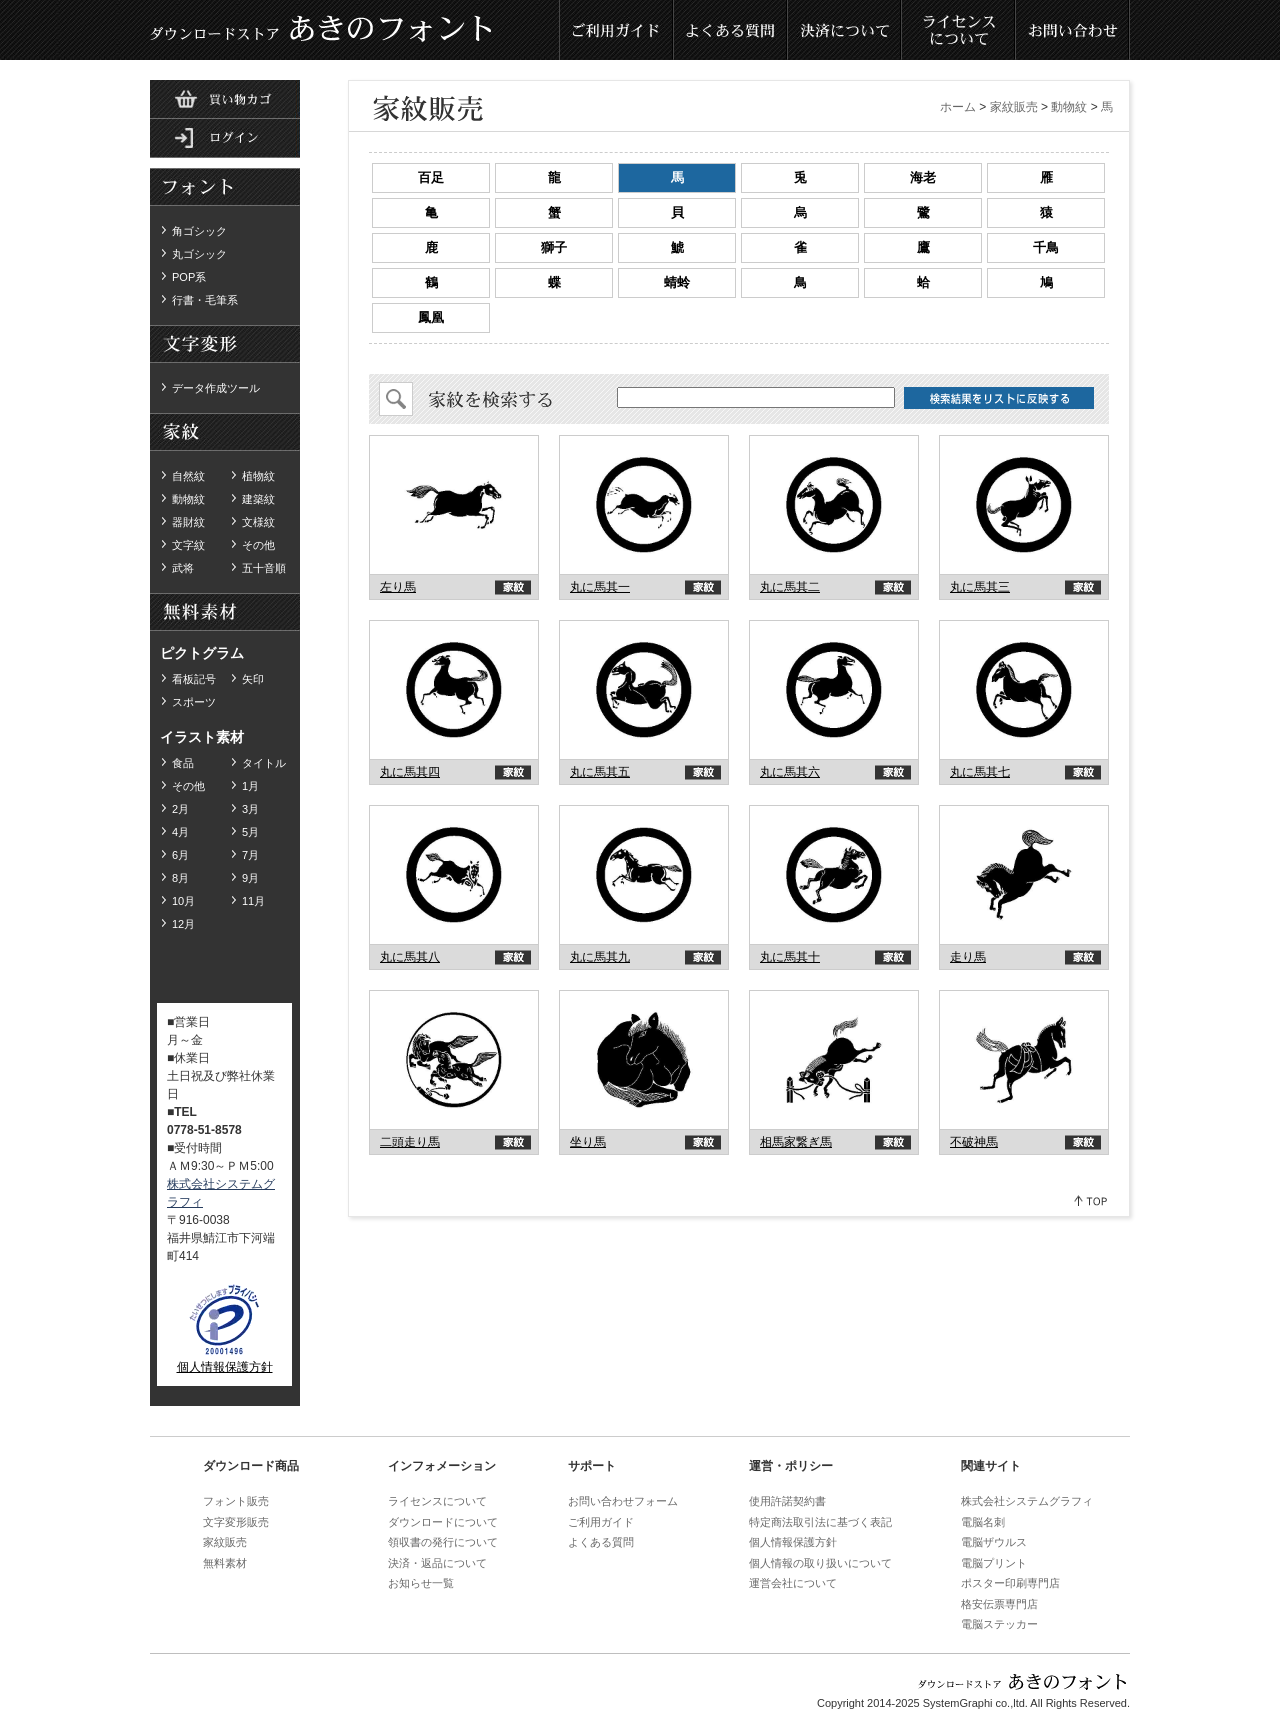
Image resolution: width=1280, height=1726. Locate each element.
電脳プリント (994, 1563)
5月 (250, 832)
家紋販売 (1014, 107)
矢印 (253, 679)
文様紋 (258, 522)
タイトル (264, 763)
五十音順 (264, 568)
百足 (431, 177)
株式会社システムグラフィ (1027, 1501)
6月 (180, 855)
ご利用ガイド (617, 30)
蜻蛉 (677, 282)
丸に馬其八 (410, 957)
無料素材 (225, 345)
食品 (183, 763)
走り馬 (968, 957)
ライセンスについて (959, 30)
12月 (183, 924)
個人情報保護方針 (225, 1367)
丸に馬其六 (790, 772)
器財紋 (188, 522)
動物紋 (188, 499)
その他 (258, 545)
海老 (923, 177)
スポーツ (194, 702)
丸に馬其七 (980, 772)
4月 (180, 832)
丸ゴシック (199, 254)
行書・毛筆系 (205, 300)
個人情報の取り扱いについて (820, 1563)
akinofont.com (454, 505)
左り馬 (398, 587)
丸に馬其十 (790, 957)
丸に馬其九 (600, 957)
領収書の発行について (443, 1542)
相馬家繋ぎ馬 (796, 1142)
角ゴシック (199, 231)
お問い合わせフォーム (623, 1501)
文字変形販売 (236, 1522)
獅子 (554, 247)
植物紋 (258, 476)
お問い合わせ (1073, 30)
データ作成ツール (216, 388)
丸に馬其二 (790, 587)
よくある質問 (731, 30)
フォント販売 (236, 1501)
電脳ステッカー (999, 1624)
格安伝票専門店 (999, 1604)
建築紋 (258, 499)
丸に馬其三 (980, 587)
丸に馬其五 (600, 772)
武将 (183, 568)
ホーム (958, 107)
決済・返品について (437, 1563)
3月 (250, 809)
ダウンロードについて (443, 1522)
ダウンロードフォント (225, 188)
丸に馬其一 (600, 587)
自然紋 (188, 476)
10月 (183, 901)
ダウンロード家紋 (225, 433)
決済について (845, 30)
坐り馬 (588, 1142)
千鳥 (1046, 247)
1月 (250, 786)
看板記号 (194, 679)
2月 (180, 809)
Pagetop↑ (1091, 1200)
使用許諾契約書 (787, 1501)
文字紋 (188, 545)
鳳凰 (431, 317)
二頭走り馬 (410, 1142)
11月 (253, 901)
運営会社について (793, 1583)
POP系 (189, 277)
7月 (250, 855)
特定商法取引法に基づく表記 (820, 1522)
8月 (180, 878)
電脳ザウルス (994, 1542)
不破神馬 (974, 1142)
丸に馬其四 (410, 772)
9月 (250, 878)
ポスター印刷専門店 (1010, 1583)
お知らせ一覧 (421, 1583)
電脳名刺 (983, 1522)
